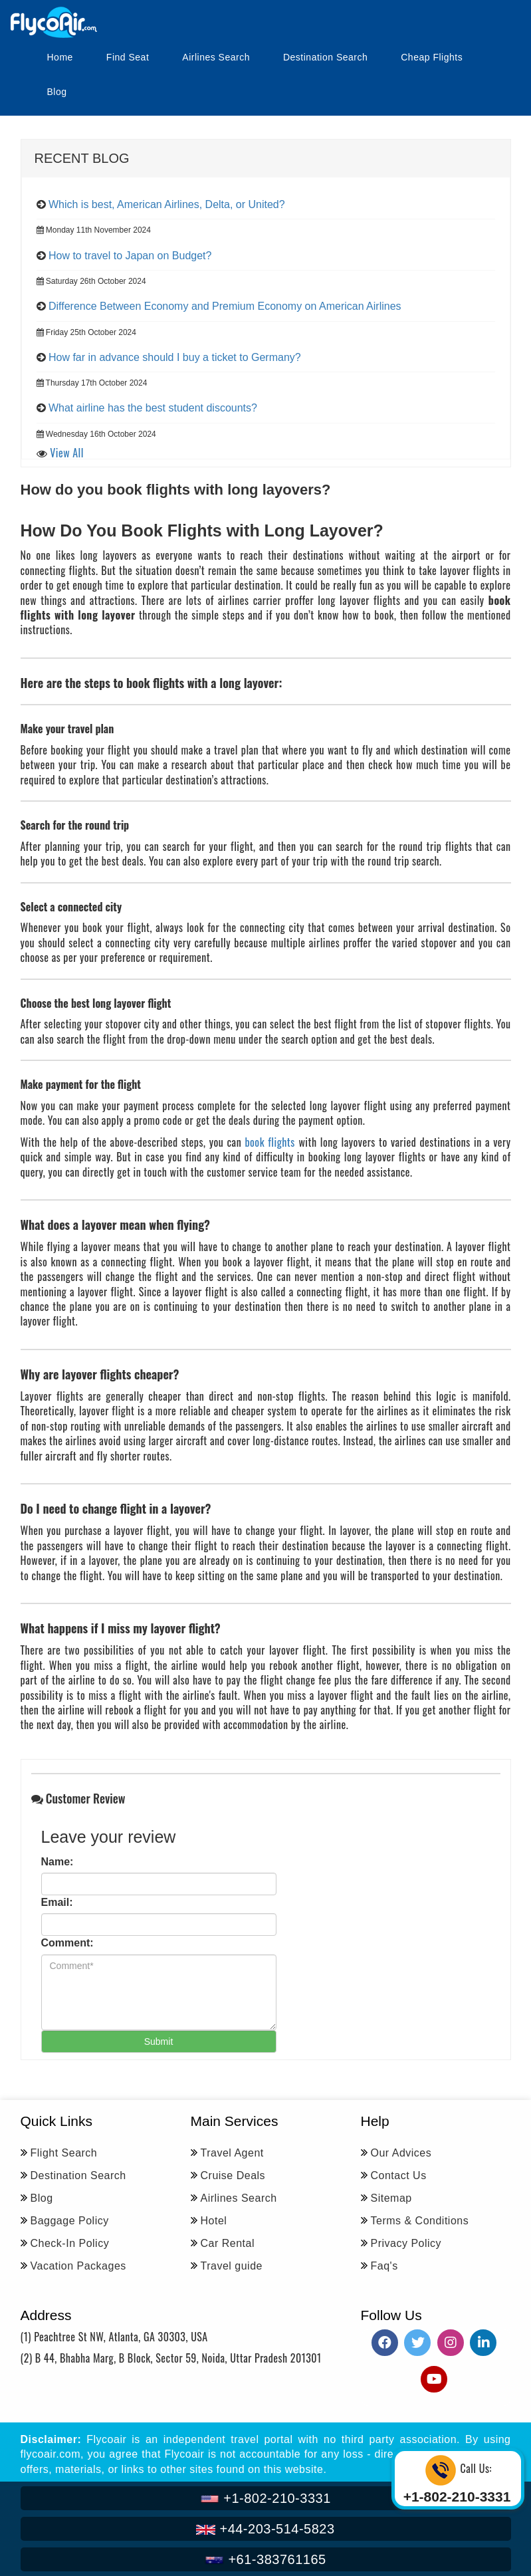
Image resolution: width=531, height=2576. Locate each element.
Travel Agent (232, 2153)
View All (67, 453)
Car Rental (228, 2243)
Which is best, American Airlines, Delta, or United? (167, 204)
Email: (57, 1902)
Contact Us (399, 2175)
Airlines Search (216, 57)
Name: (57, 1861)
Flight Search (64, 2153)
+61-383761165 (265, 2559)
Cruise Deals (233, 2175)
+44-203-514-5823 (265, 2528)
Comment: (67, 1942)
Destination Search (325, 57)
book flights (269, 1142)
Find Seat (127, 57)
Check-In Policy (70, 2243)
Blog (57, 91)
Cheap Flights (432, 57)
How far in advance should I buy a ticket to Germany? (175, 357)
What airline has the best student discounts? (153, 407)
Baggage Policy (70, 2220)
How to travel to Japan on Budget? (130, 255)
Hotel (214, 2220)
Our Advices (401, 2153)
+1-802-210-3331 (265, 2498)
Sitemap (391, 2198)
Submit (158, 2041)
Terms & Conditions (420, 2220)
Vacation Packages (78, 2266)
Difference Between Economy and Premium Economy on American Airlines (225, 306)
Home (60, 57)
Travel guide (232, 2266)
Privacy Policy (406, 2243)
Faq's (384, 2266)
